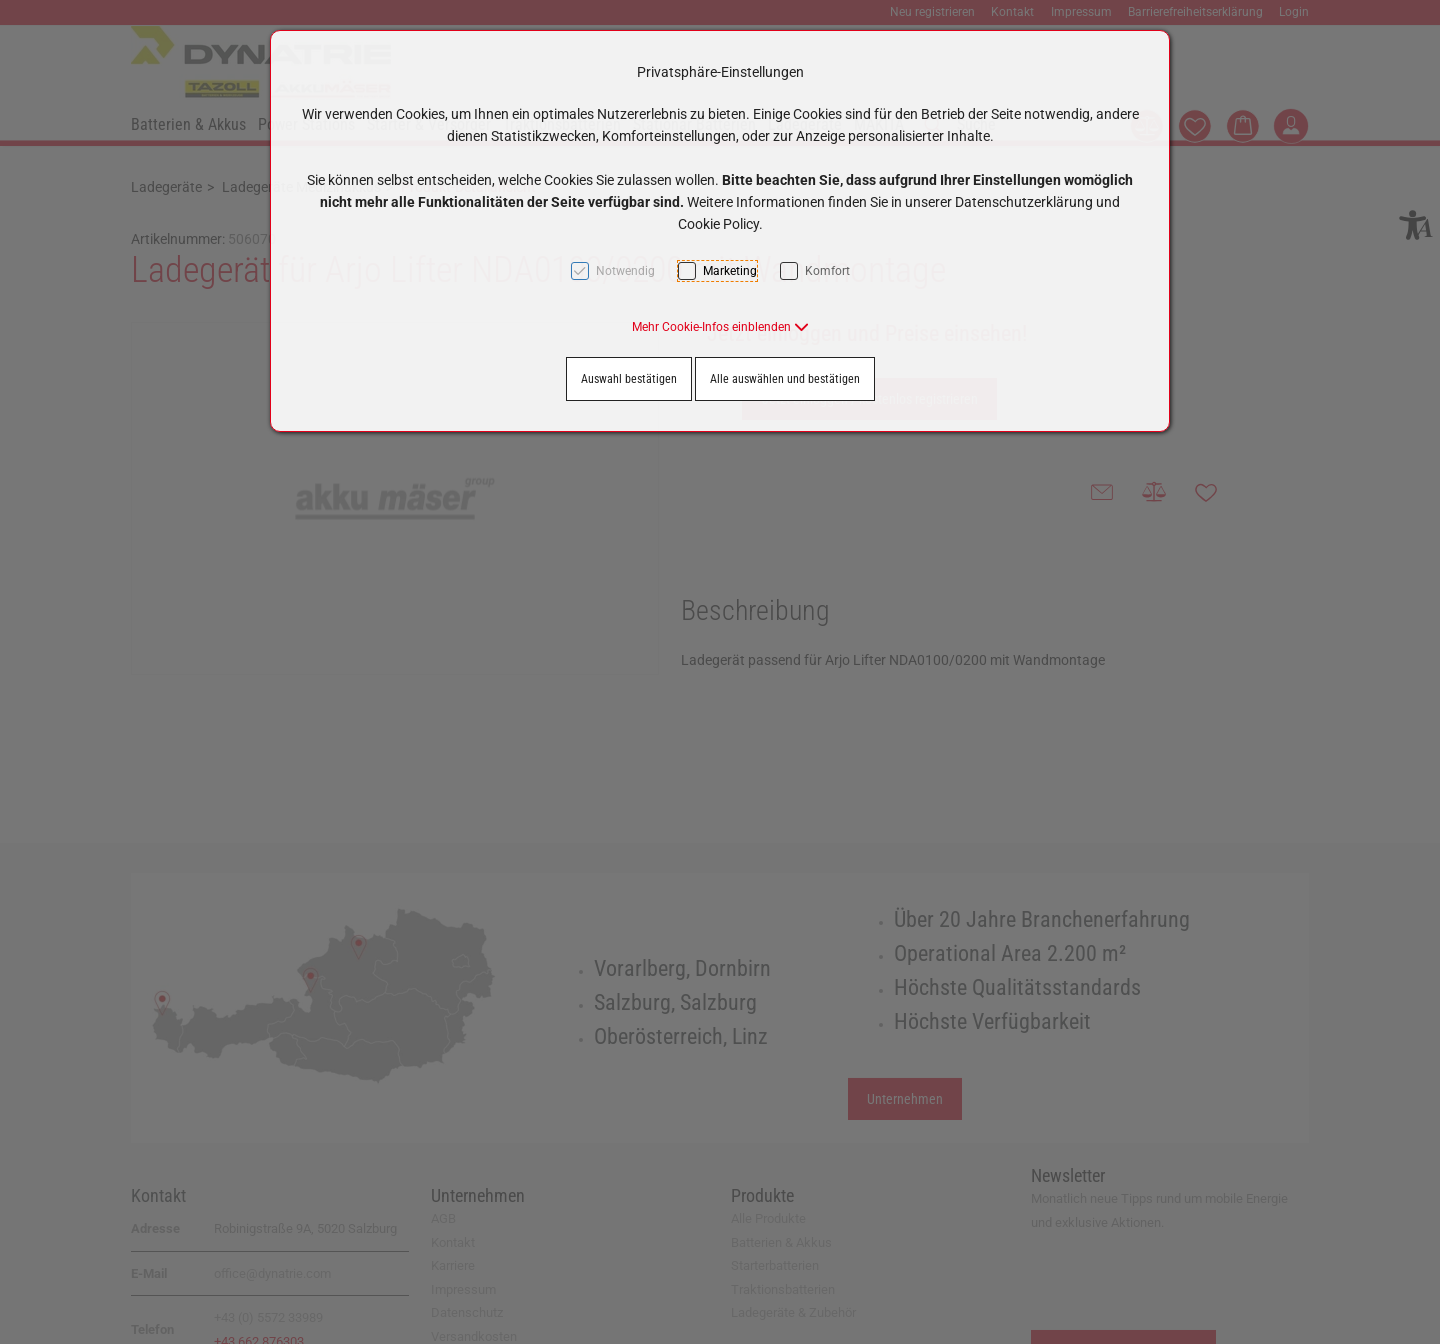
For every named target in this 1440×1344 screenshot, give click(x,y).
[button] (720, 327)
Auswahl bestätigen (629, 379)
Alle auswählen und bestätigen (785, 379)
